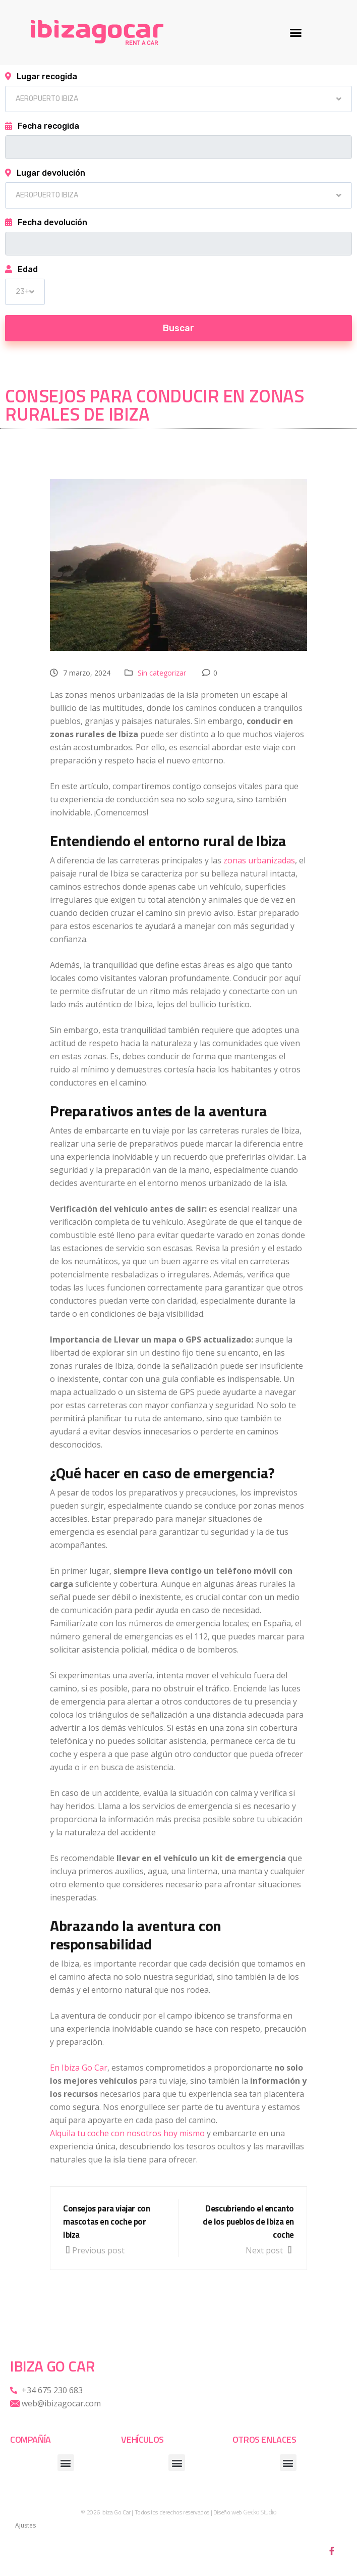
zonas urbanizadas (259, 860)
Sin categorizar (162, 673)
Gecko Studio (259, 2512)
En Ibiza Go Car (78, 2067)
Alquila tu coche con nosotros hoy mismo (127, 2133)
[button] (295, 32)
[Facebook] (331, 2550)
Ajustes (25, 2525)
